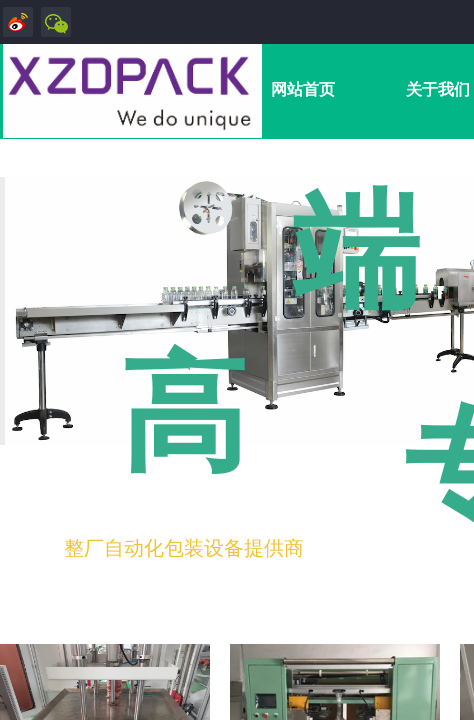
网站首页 (303, 89)
